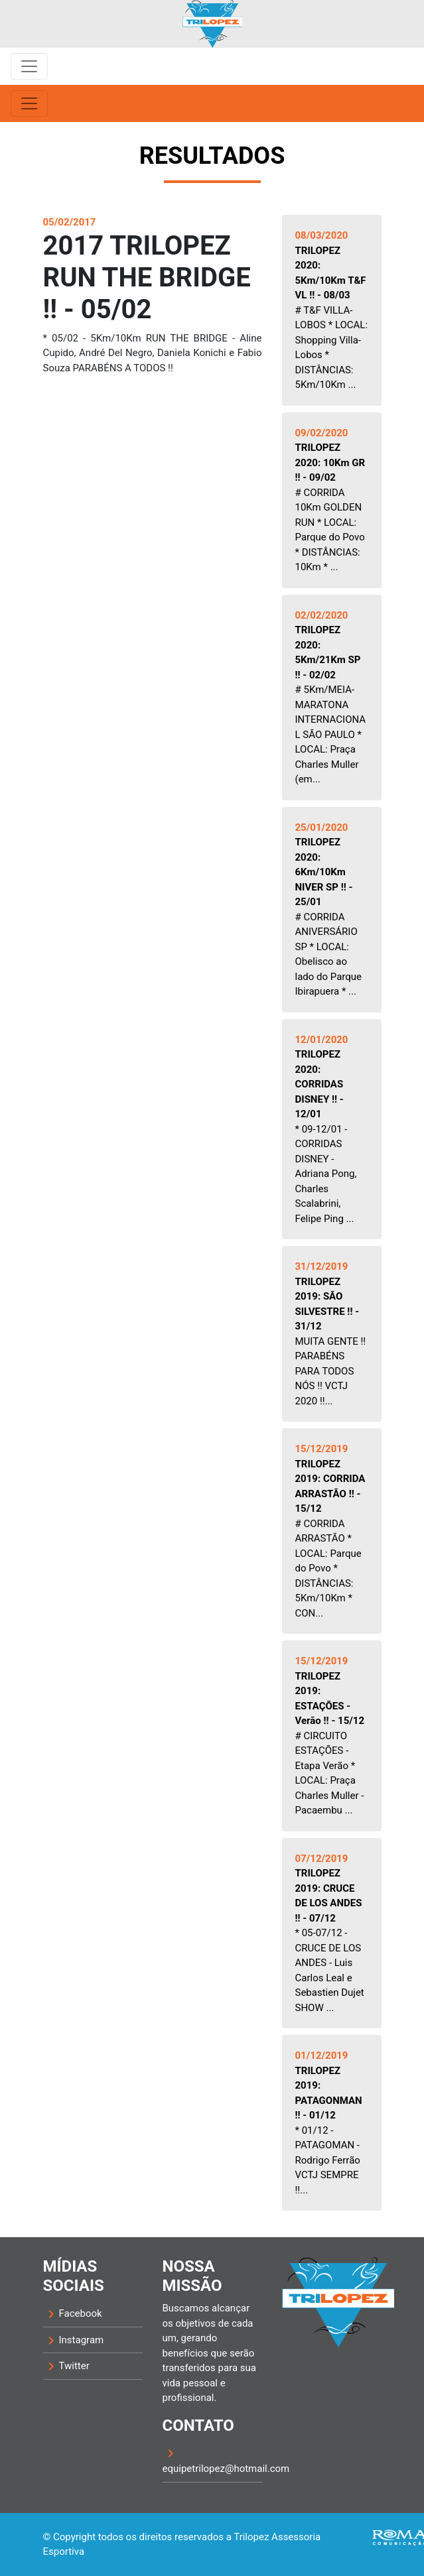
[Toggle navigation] (29, 66)
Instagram (73, 2341)
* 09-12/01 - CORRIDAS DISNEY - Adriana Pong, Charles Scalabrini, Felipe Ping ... (326, 1129)
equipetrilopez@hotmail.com (212, 2460)
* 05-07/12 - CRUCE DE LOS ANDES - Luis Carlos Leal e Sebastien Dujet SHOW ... (329, 1933)
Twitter (66, 2366)
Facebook (72, 2314)
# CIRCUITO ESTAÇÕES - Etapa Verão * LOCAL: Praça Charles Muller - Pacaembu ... (330, 1735)
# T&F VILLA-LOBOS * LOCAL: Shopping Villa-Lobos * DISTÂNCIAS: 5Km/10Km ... (331, 310)
